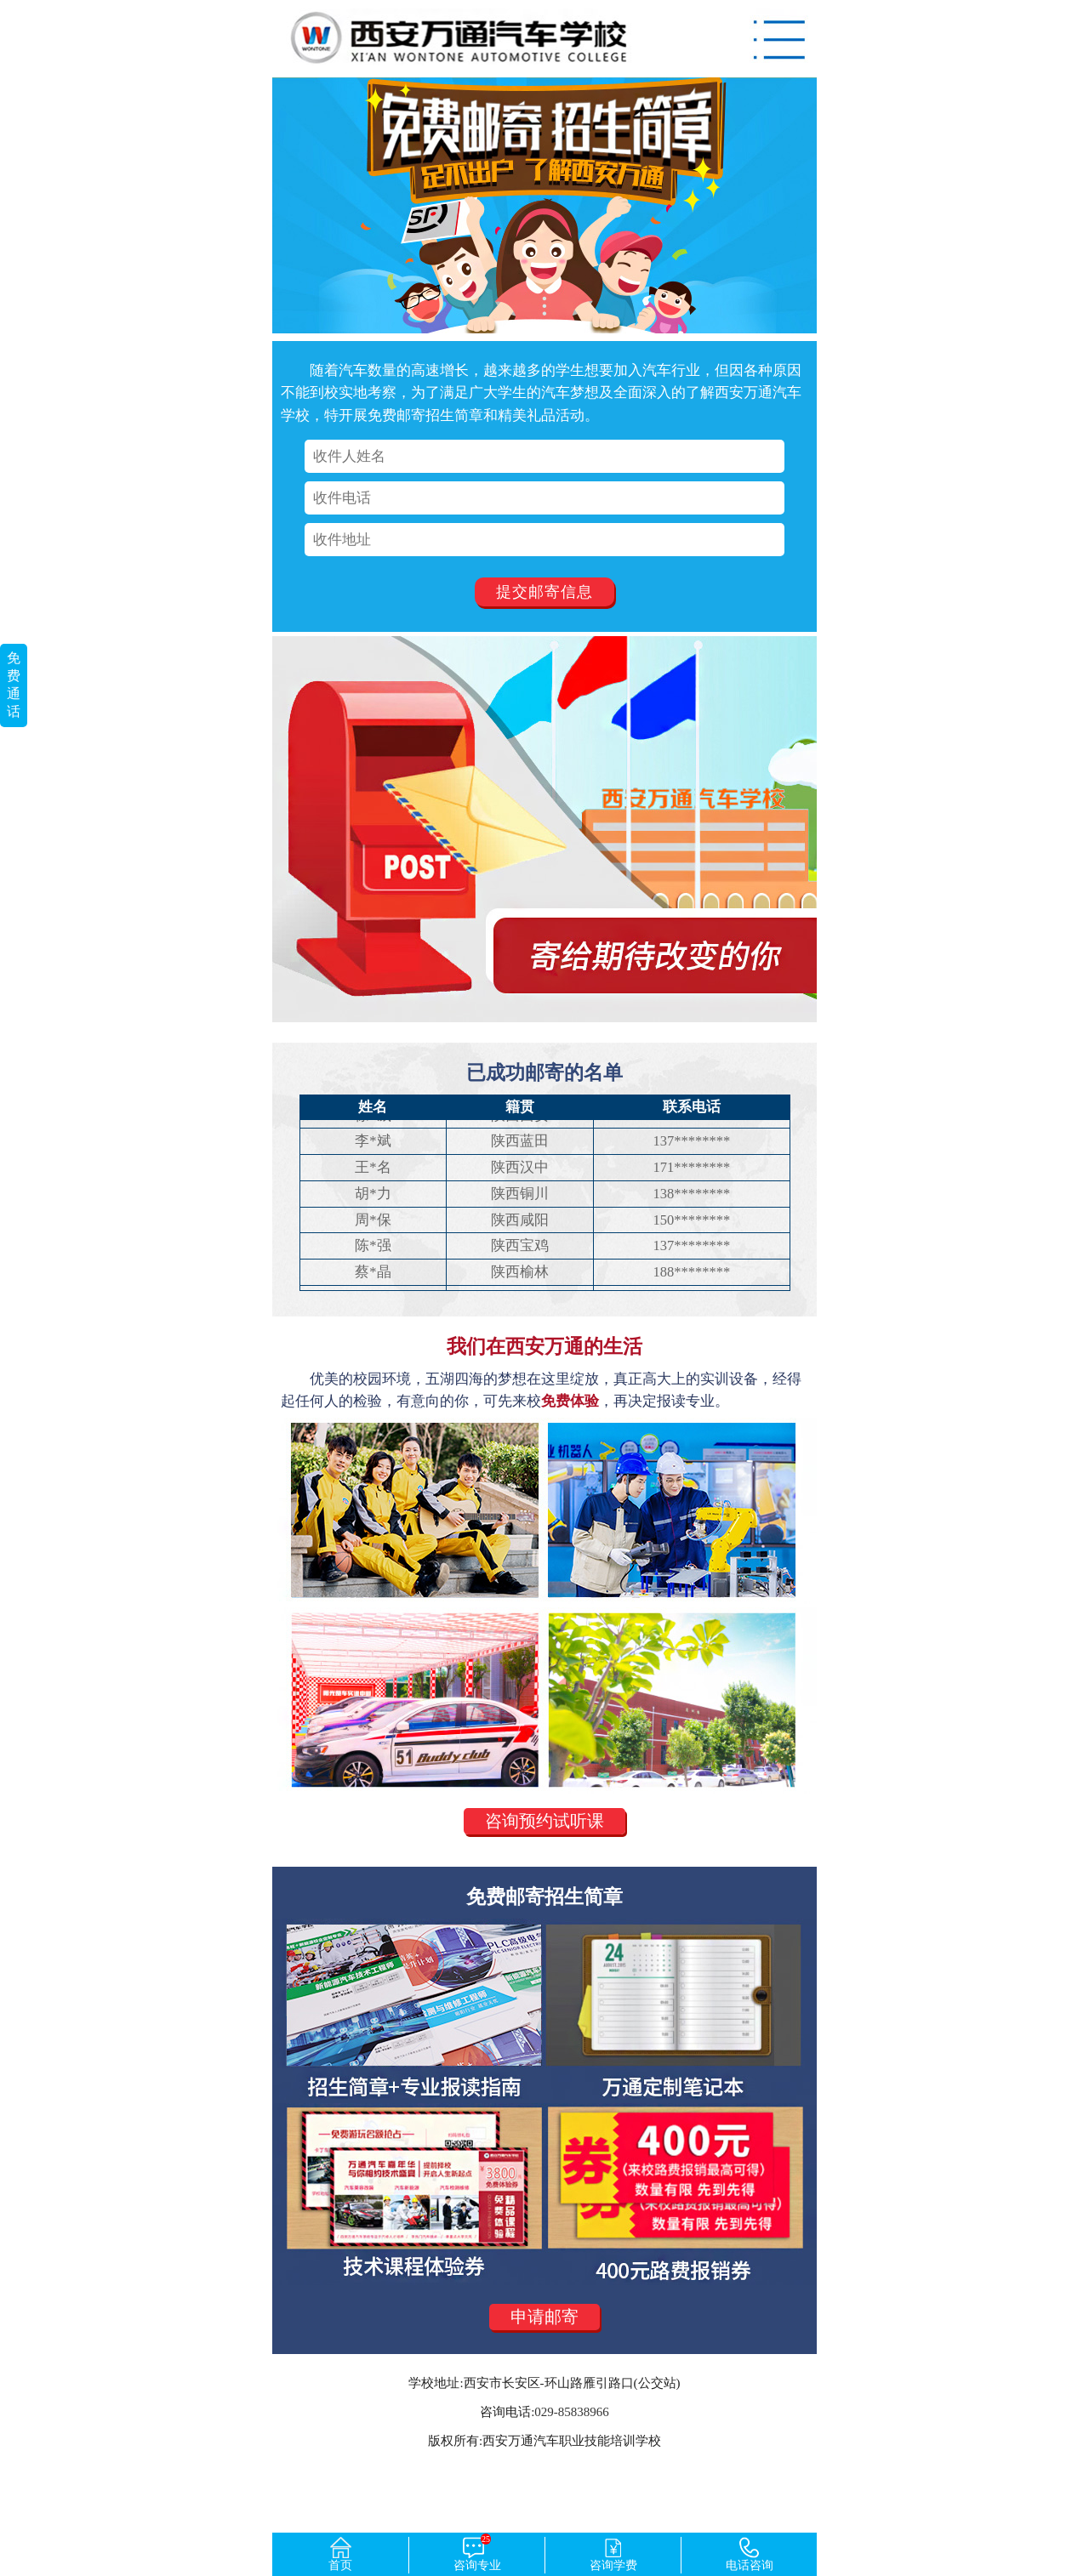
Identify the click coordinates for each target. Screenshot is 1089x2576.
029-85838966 (571, 2412)
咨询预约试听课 (544, 1821)
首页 (340, 2554)
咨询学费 (613, 2554)
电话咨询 (749, 2554)
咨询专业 (477, 2554)
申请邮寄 (544, 2317)
